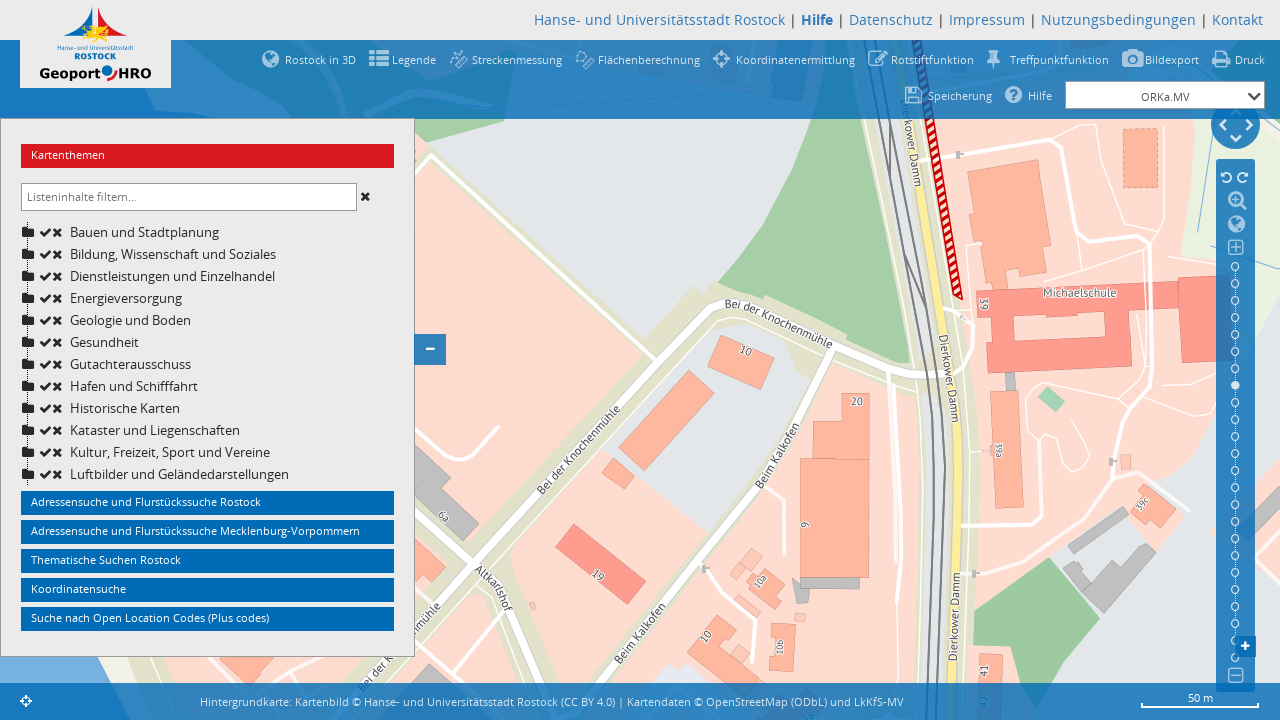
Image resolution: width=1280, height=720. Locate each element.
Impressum (987, 19)
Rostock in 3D (320, 59)
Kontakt (1237, 19)
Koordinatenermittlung (795, 59)
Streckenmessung (517, 59)
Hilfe (1040, 95)
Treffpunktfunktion (1059, 59)
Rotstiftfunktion (932, 59)
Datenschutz (891, 19)
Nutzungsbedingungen (1118, 19)
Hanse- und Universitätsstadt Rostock (659, 19)
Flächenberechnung (649, 59)
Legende (414, 59)
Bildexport (1172, 59)
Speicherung (960, 95)
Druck (1250, 59)
